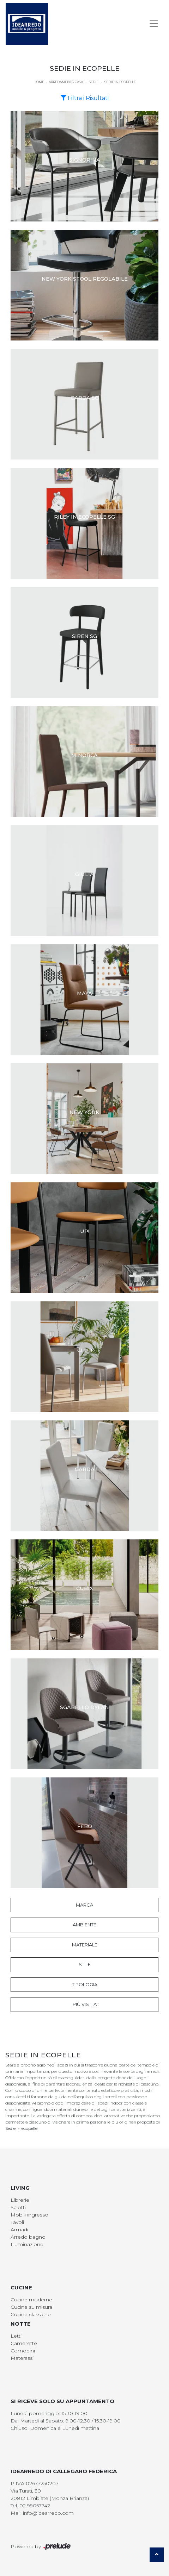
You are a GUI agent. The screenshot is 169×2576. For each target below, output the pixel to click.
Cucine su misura (31, 2307)
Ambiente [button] (84, 1924)
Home (39, 82)
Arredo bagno (28, 2237)
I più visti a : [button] (85, 2004)
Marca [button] (84, 1905)
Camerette (24, 2343)
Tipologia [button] (84, 1984)
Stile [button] (85, 1964)
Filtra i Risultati (85, 98)
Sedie (93, 82)
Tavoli (17, 2222)
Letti (16, 2336)
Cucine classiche (31, 2314)
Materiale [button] (84, 1944)
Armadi (19, 2229)
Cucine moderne (31, 2299)
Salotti (18, 2207)
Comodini (23, 2350)
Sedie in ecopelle (120, 82)
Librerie (20, 2200)
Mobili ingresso (29, 2215)
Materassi (22, 2358)
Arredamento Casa (66, 82)
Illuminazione (27, 2244)
